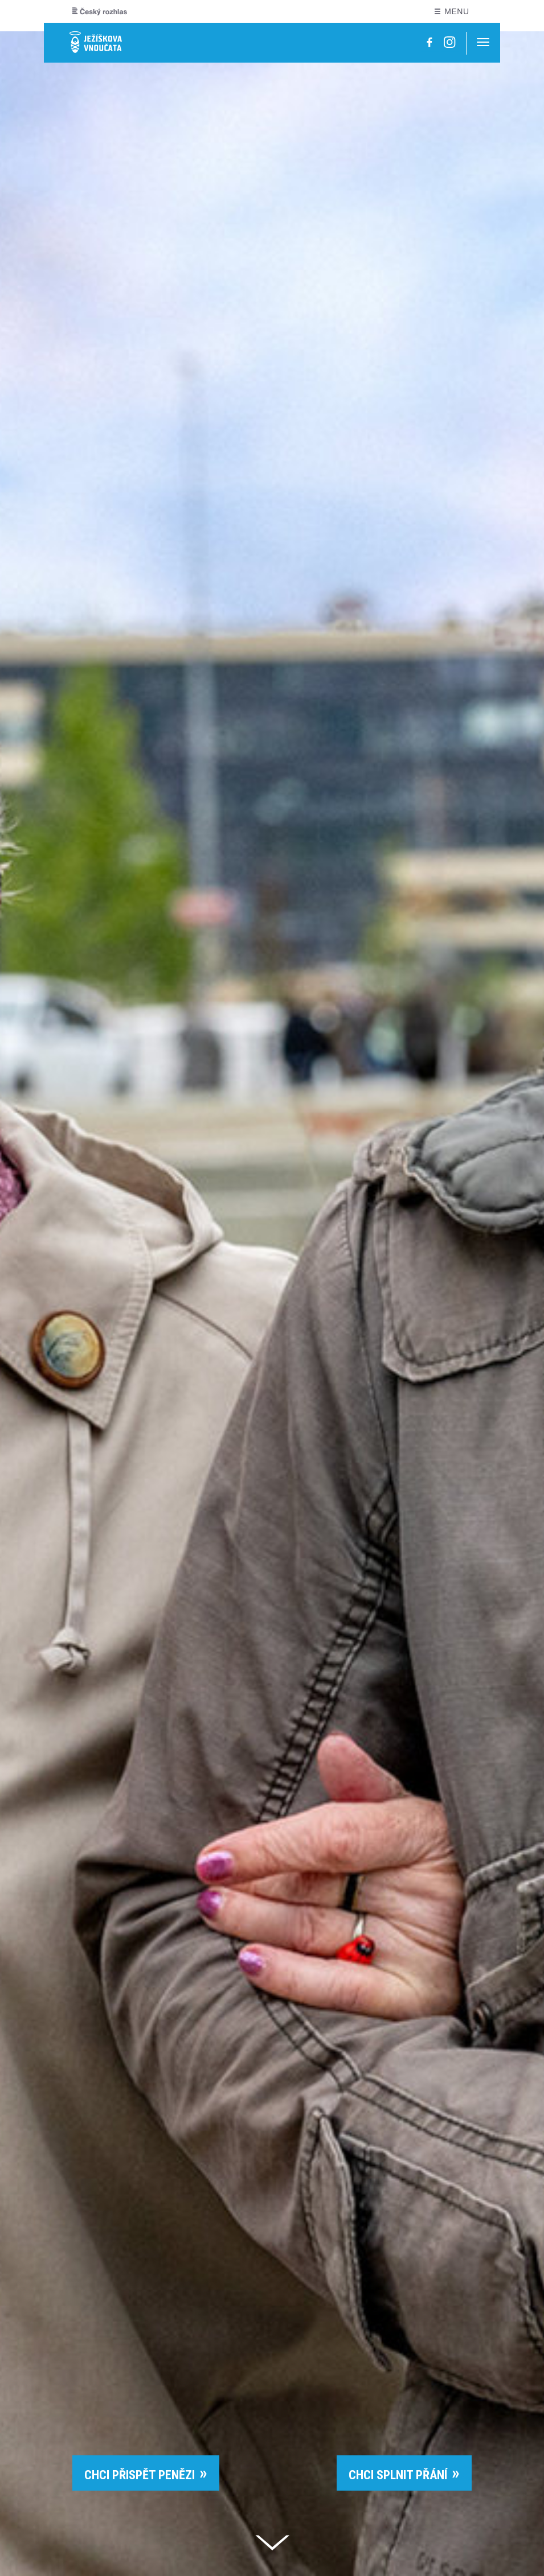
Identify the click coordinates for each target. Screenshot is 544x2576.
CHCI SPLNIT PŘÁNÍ (398, 2475)
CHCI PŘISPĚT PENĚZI (139, 2475)
